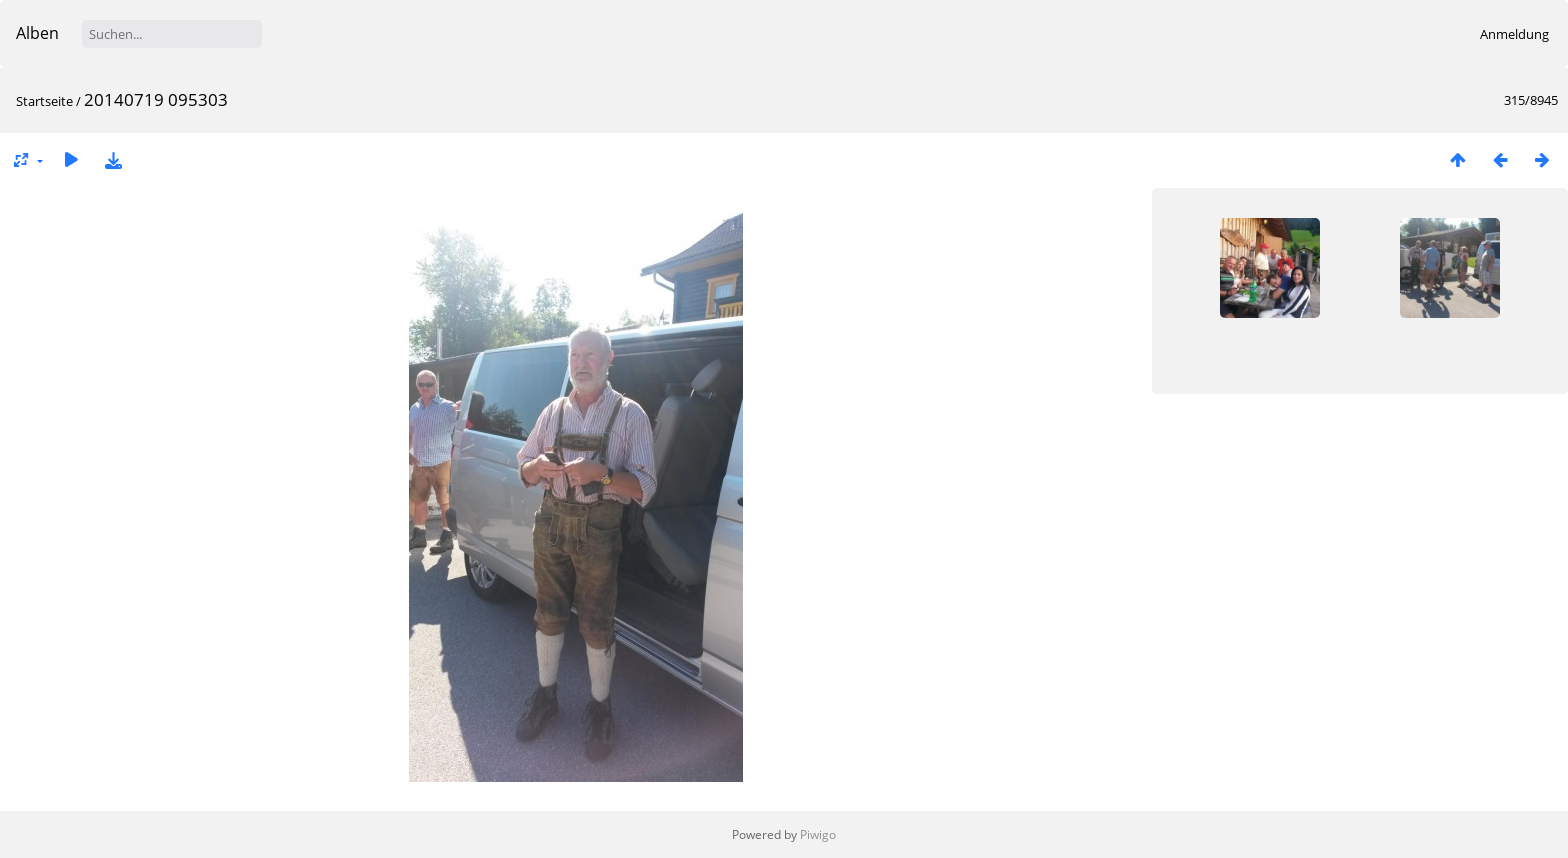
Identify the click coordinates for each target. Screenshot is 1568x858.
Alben (37, 33)
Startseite (44, 101)
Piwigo (818, 834)
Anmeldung (1514, 34)
